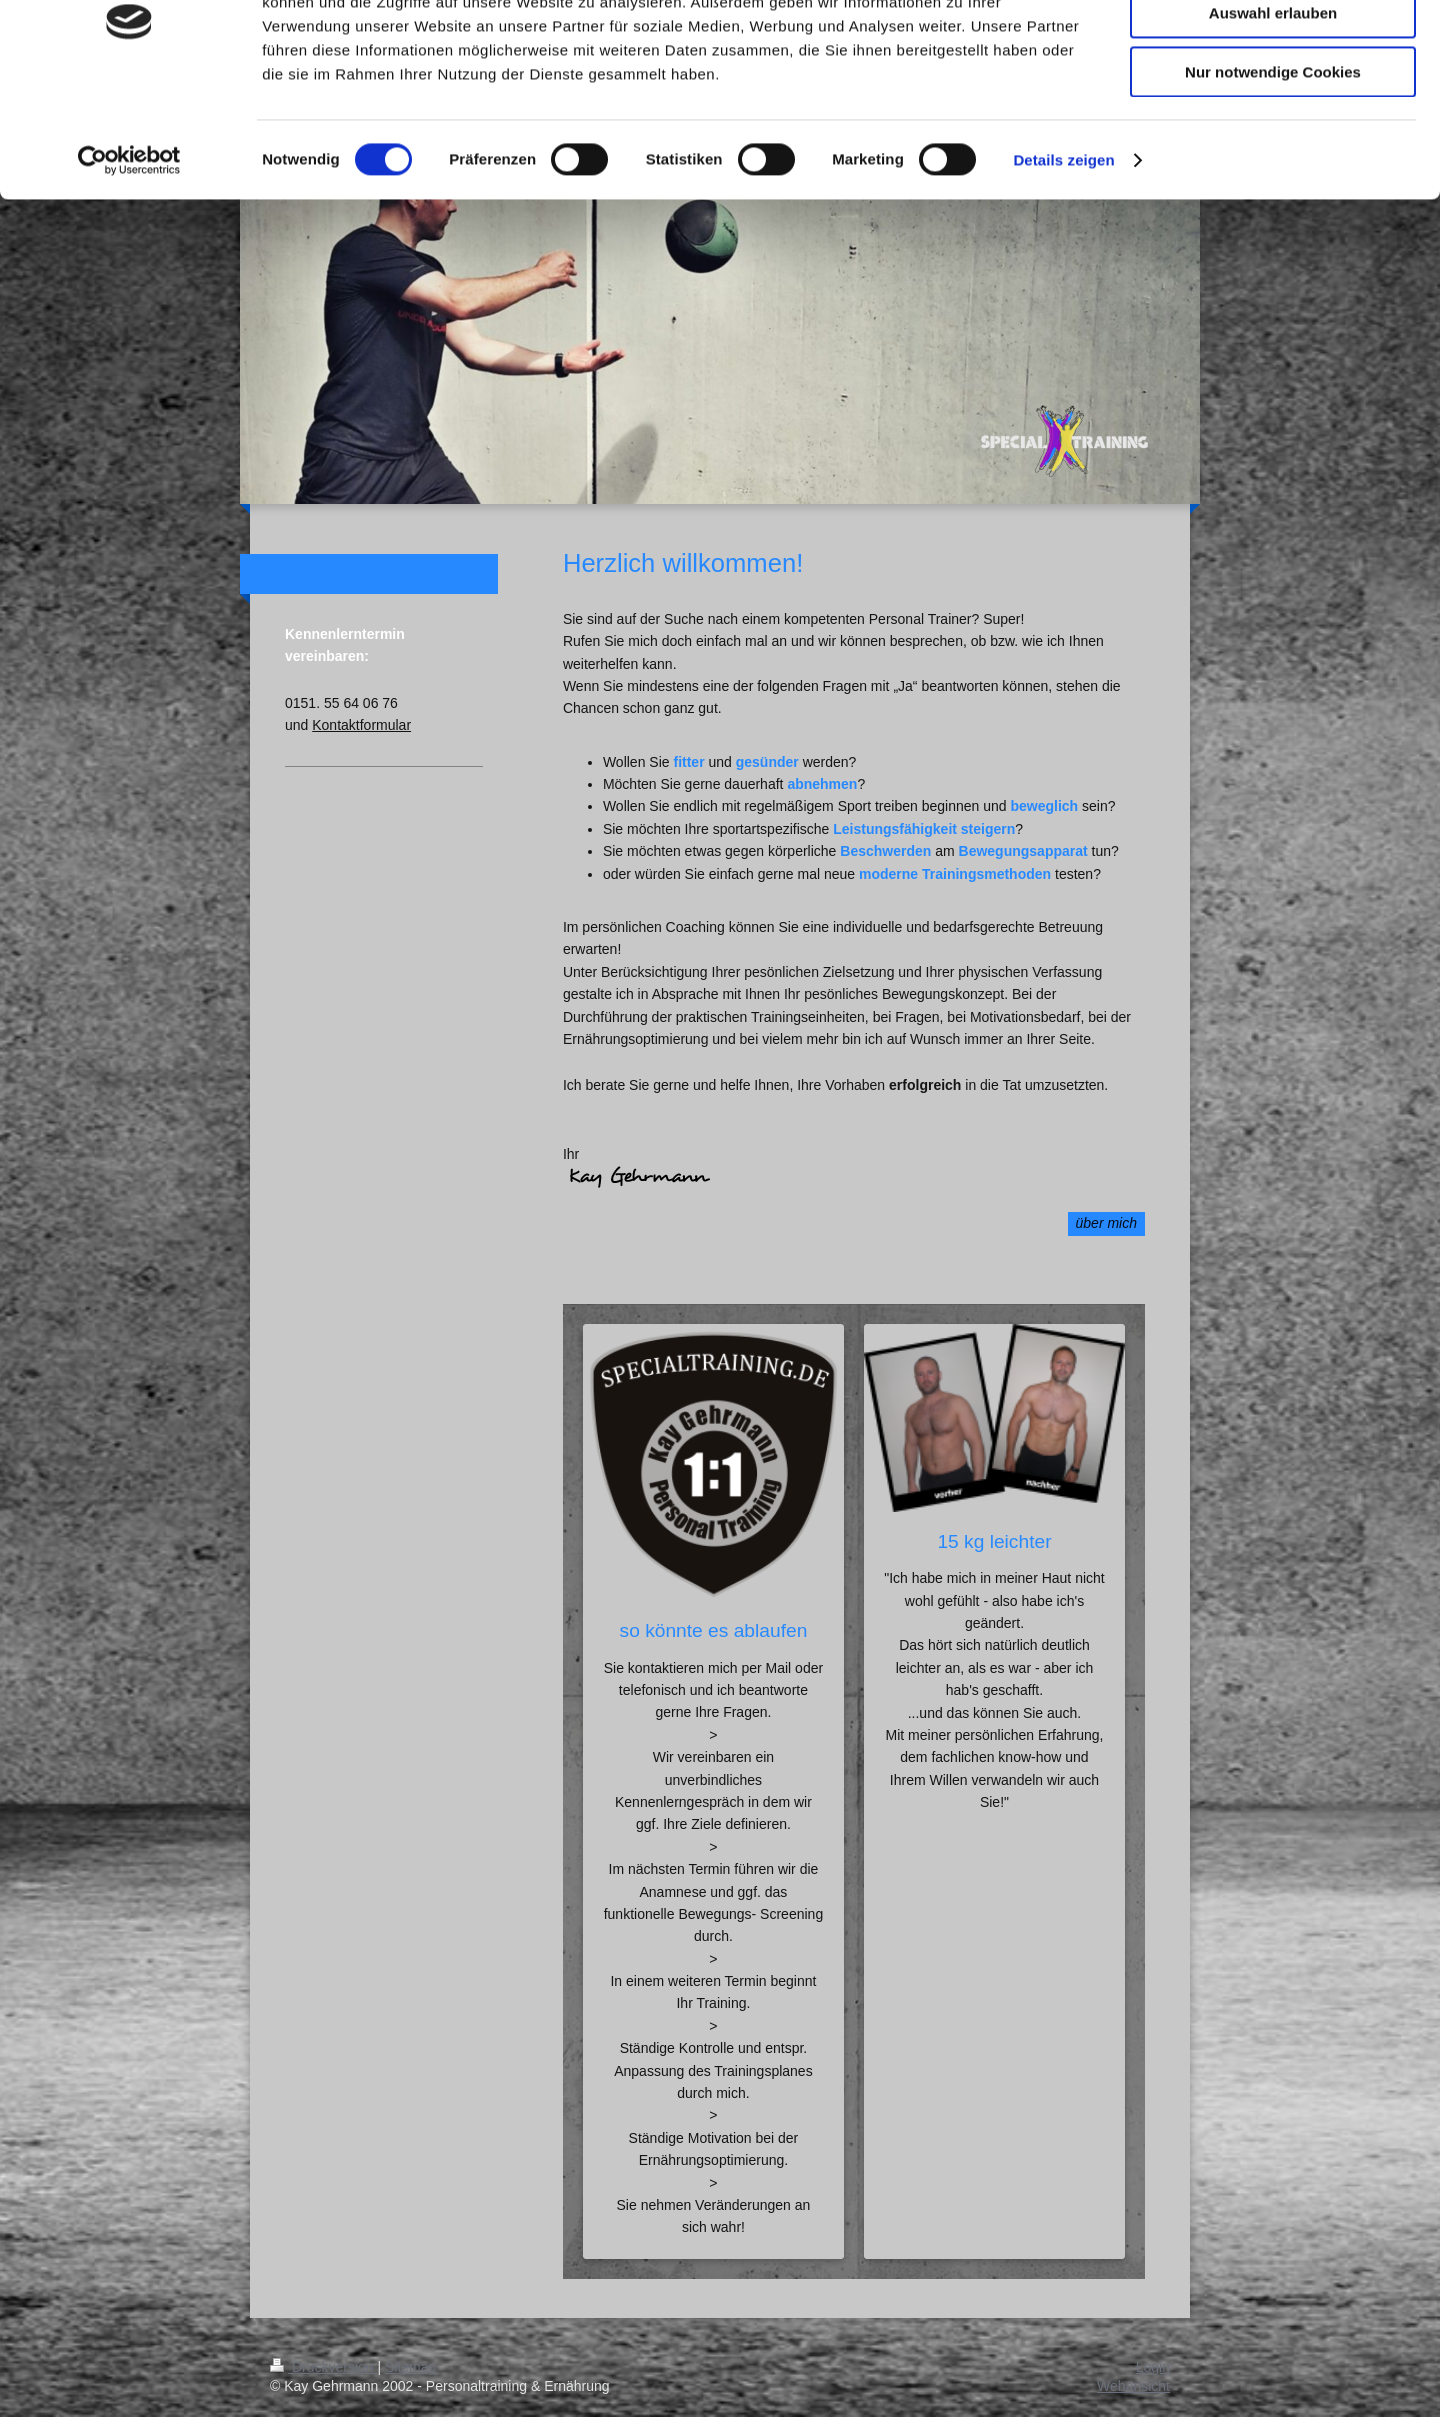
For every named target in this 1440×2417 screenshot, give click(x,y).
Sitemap (410, 2367)
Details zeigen (1063, 254)
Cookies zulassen (1273, 49)
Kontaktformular (361, 725)
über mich (1106, 1223)
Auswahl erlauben (1273, 108)
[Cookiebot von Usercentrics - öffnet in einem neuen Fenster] (129, 255)
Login (1153, 2367)
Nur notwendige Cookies (1273, 166)
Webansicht (1133, 2386)
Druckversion (323, 2367)
